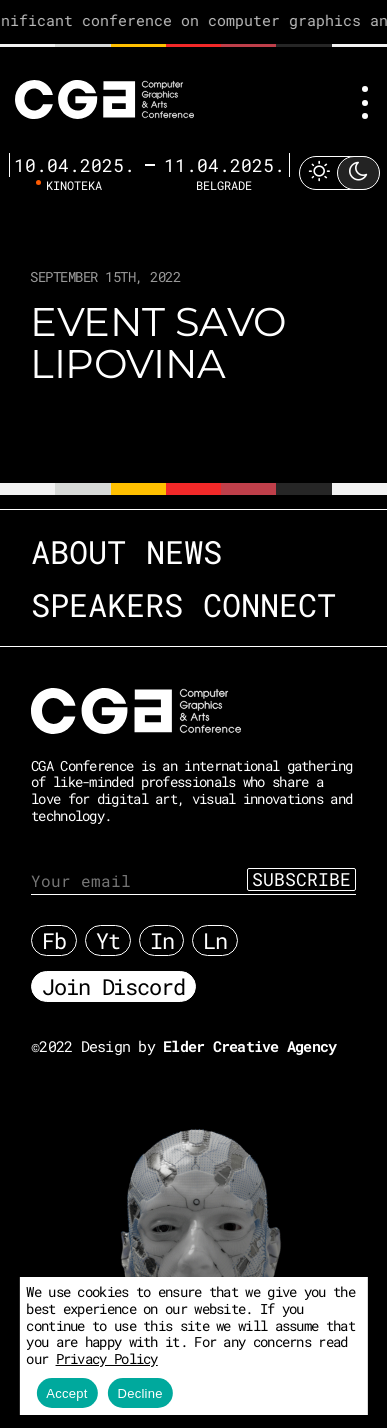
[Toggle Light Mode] (339, 172)
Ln (215, 940)
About (78, 551)
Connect (269, 604)
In (162, 940)
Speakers (107, 604)
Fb (54, 940)
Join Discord (113, 986)
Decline (140, 1393)
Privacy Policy (107, 1358)
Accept (66, 1393)
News (184, 551)
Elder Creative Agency (249, 1046)
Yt (108, 940)
